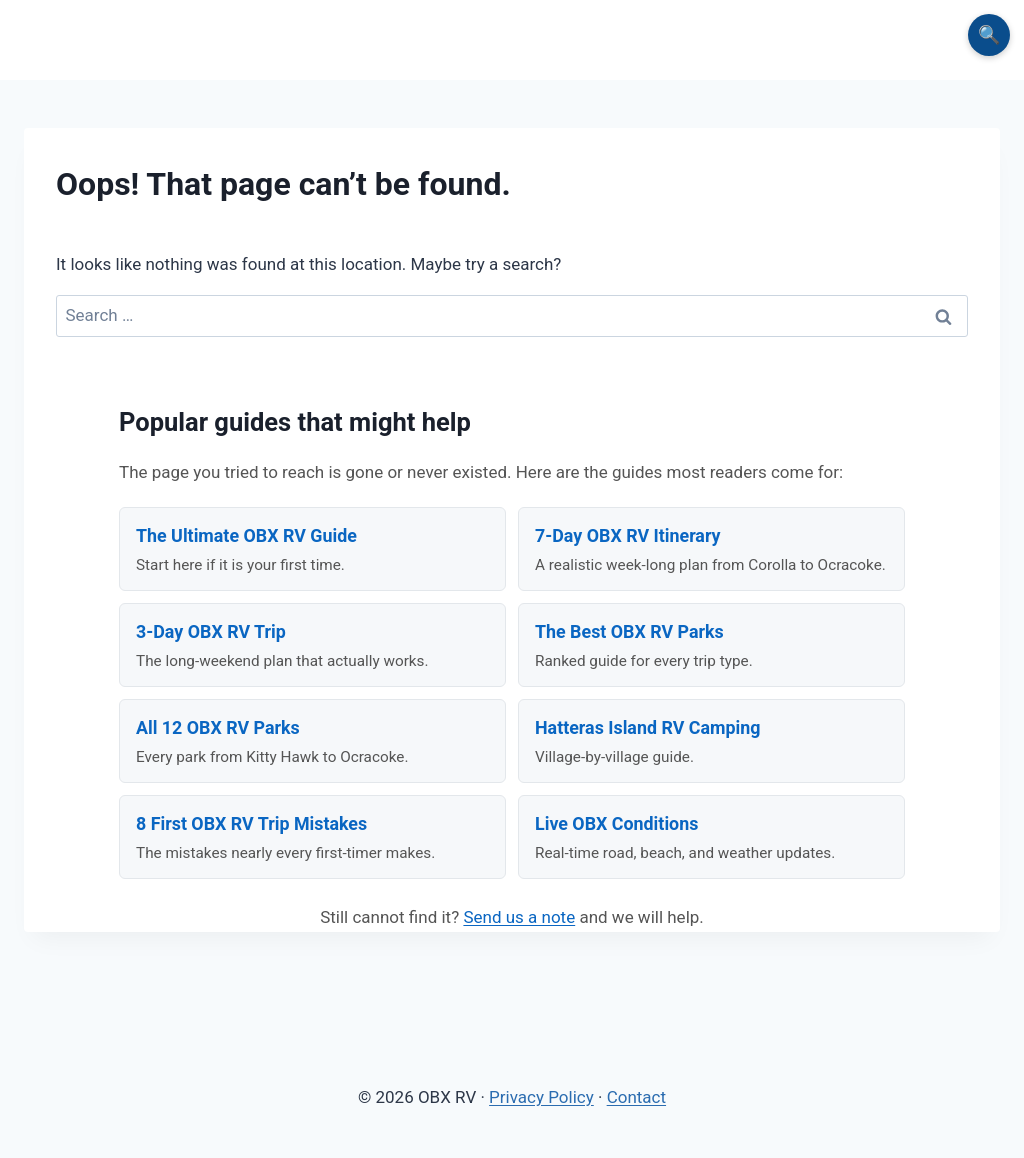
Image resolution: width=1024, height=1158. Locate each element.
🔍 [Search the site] (989, 34)
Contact (636, 1097)
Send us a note (519, 917)
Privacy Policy (541, 1097)
